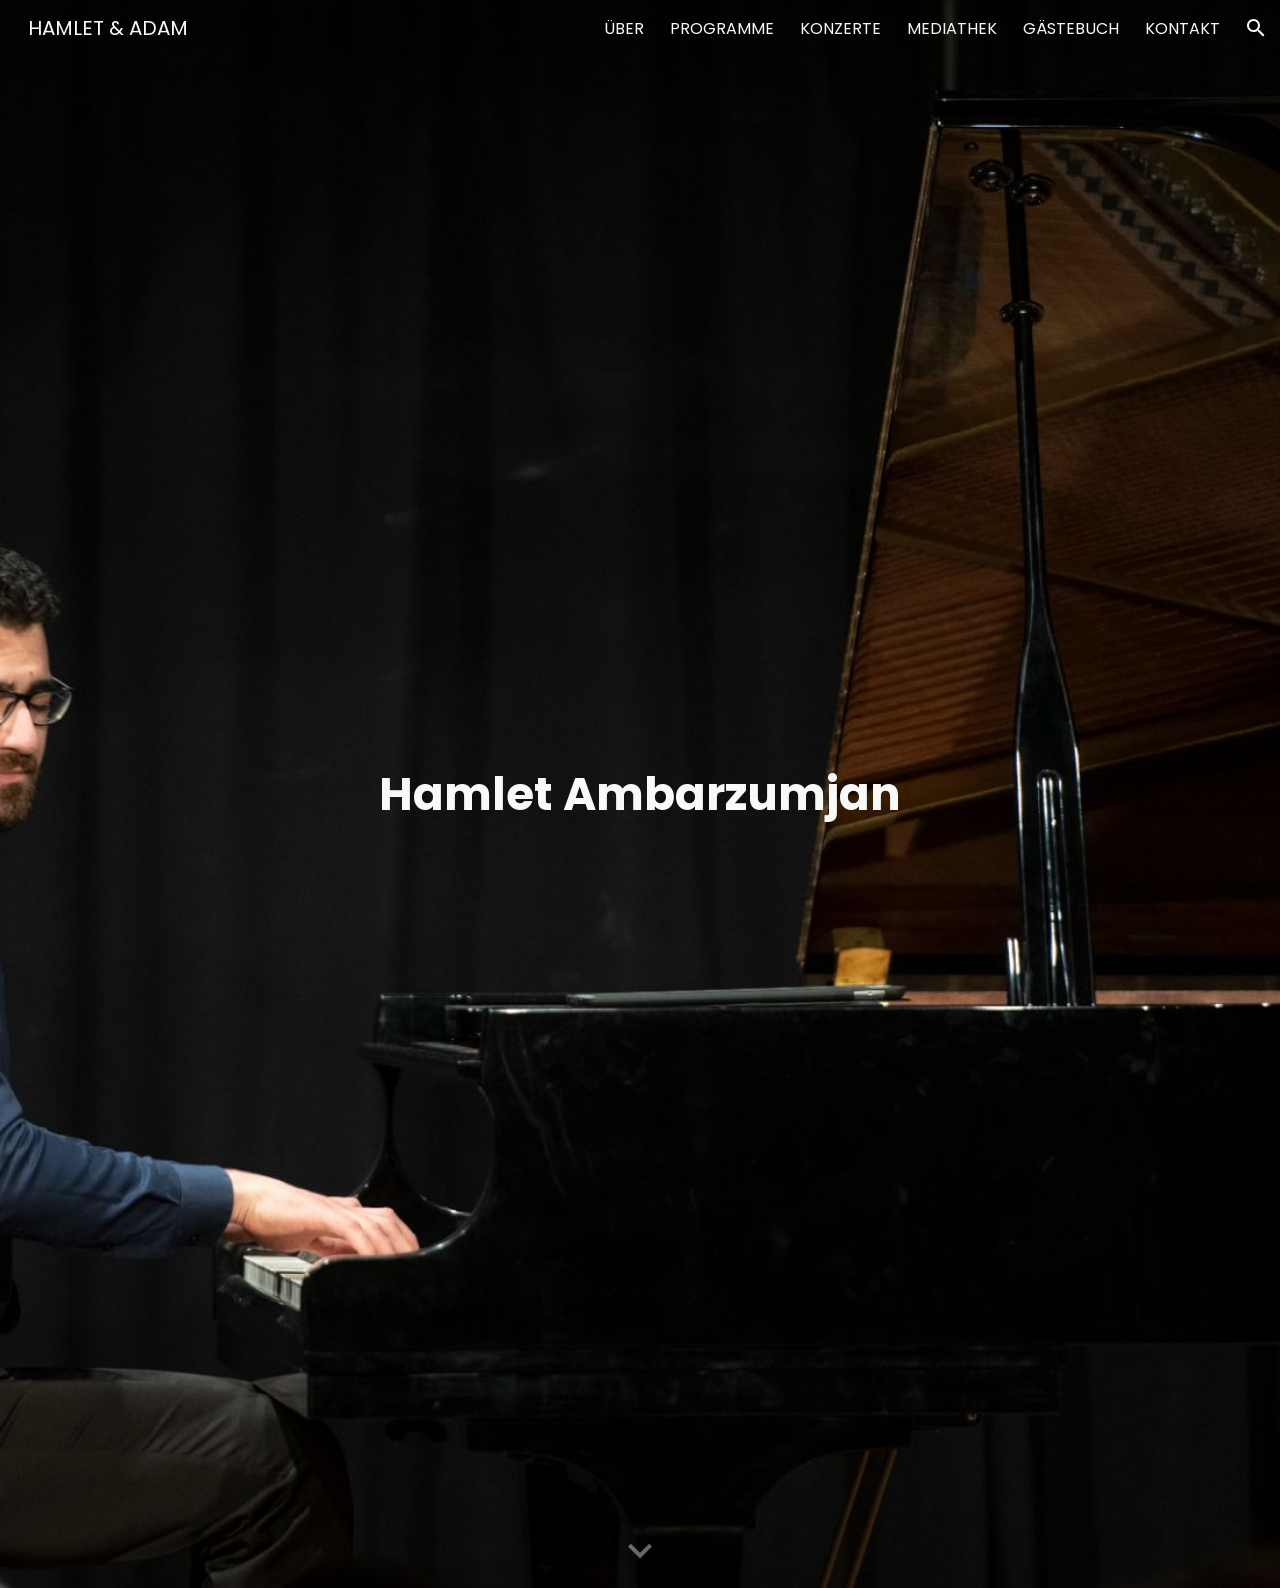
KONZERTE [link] (840, 28)
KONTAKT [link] (1182, 28)
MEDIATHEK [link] (952, 28)
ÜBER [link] (624, 28)
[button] (1256, 28)
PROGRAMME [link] (722, 28)
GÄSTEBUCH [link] (1071, 28)
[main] (640, 794)
